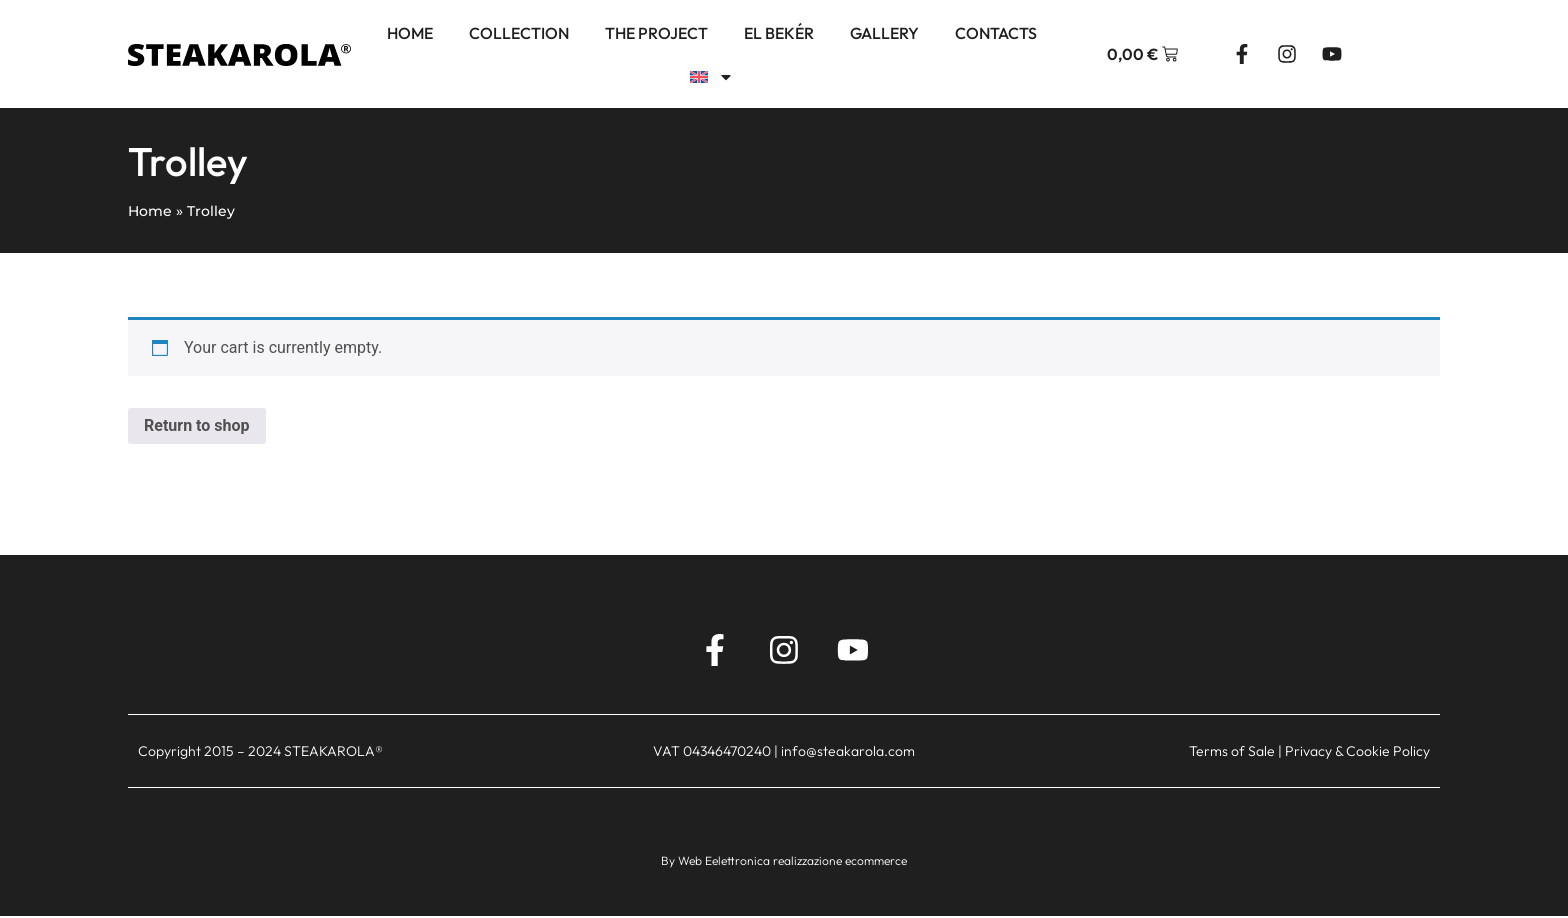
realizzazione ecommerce (840, 866)
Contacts (996, 33)
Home (410, 33)
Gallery (884, 33)
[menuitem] (712, 77)
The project (656, 33)
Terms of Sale (1232, 758)
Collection (519, 33)
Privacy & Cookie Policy (1357, 758)
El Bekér (779, 33)
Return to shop (197, 425)
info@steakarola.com (848, 758)
